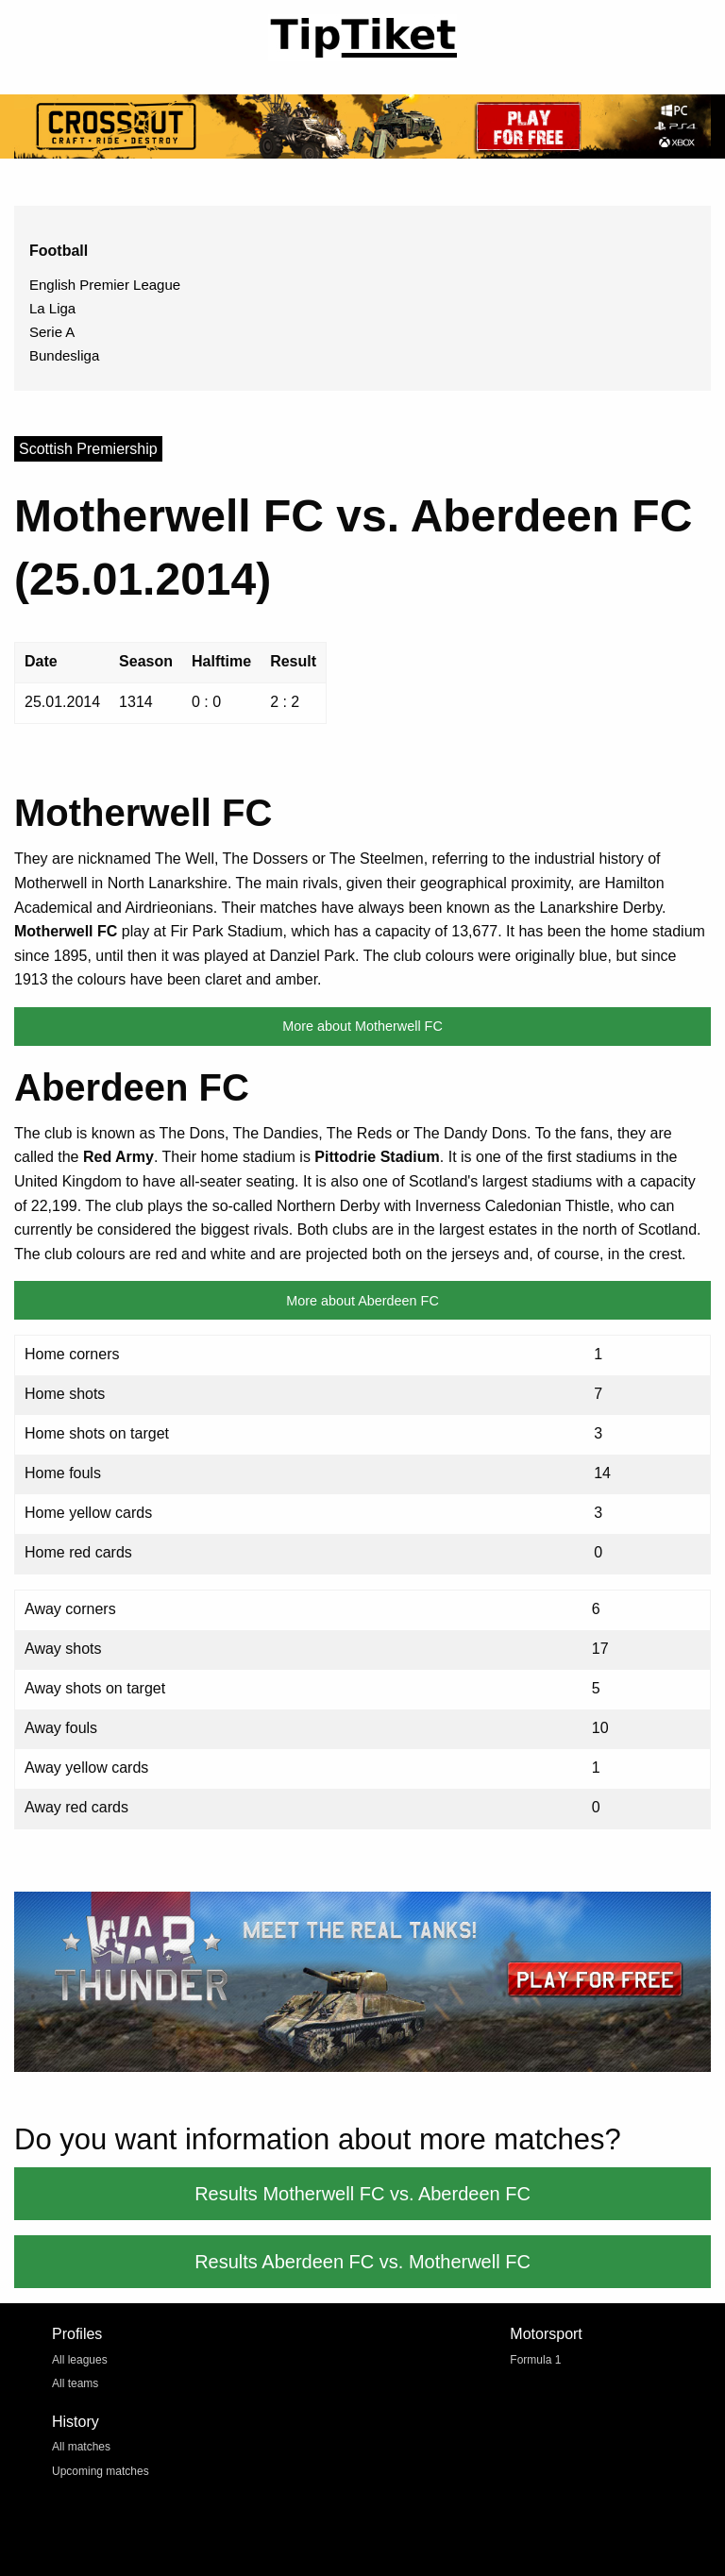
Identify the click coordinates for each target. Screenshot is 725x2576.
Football (58, 251)
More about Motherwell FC (362, 1026)
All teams (75, 2383)
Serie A (52, 332)
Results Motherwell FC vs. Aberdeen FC (362, 2193)
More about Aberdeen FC (362, 1300)
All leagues (80, 2359)
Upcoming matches (100, 2471)
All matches (81, 2446)
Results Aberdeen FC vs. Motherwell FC (362, 2261)
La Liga (52, 308)
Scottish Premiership (88, 449)
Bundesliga (64, 355)
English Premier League (104, 285)
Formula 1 (535, 2359)
